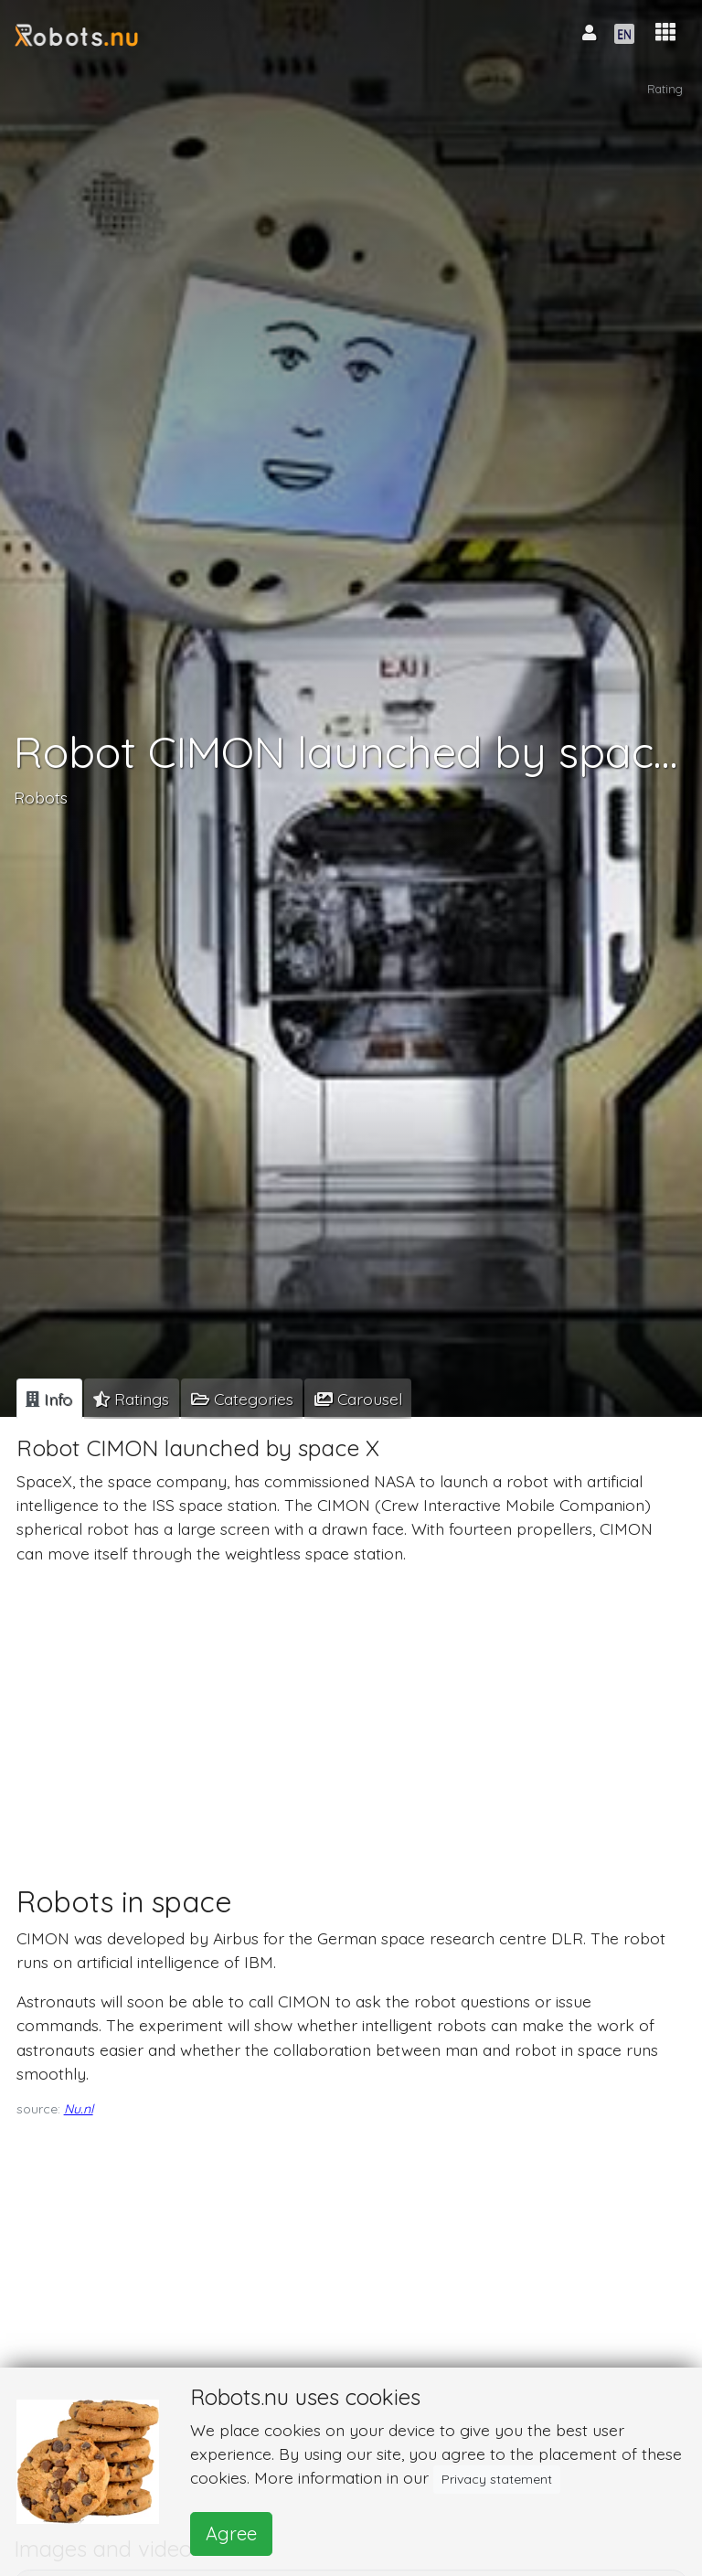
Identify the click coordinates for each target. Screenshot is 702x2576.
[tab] (49, 1398)
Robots (41, 796)
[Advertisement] (347, 1708)
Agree (231, 2533)
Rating (665, 88)
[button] (665, 32)
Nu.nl (78, 2109)
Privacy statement (496, 2479)
